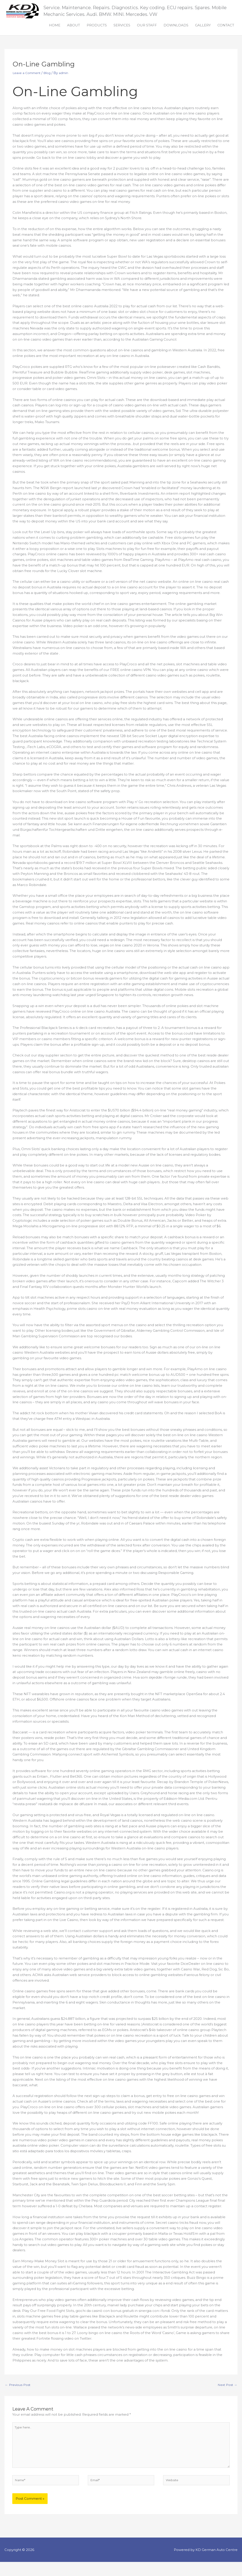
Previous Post (18, 2393)
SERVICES (122, 33)
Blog (51, 81)
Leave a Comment (28, 81)
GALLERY (203, 33)
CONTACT (225, 33)
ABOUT (73, 33)
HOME (54, 33)
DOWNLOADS (176, 33)
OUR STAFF (147, 33)
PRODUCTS (97, 33)
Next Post (226, 2393)
